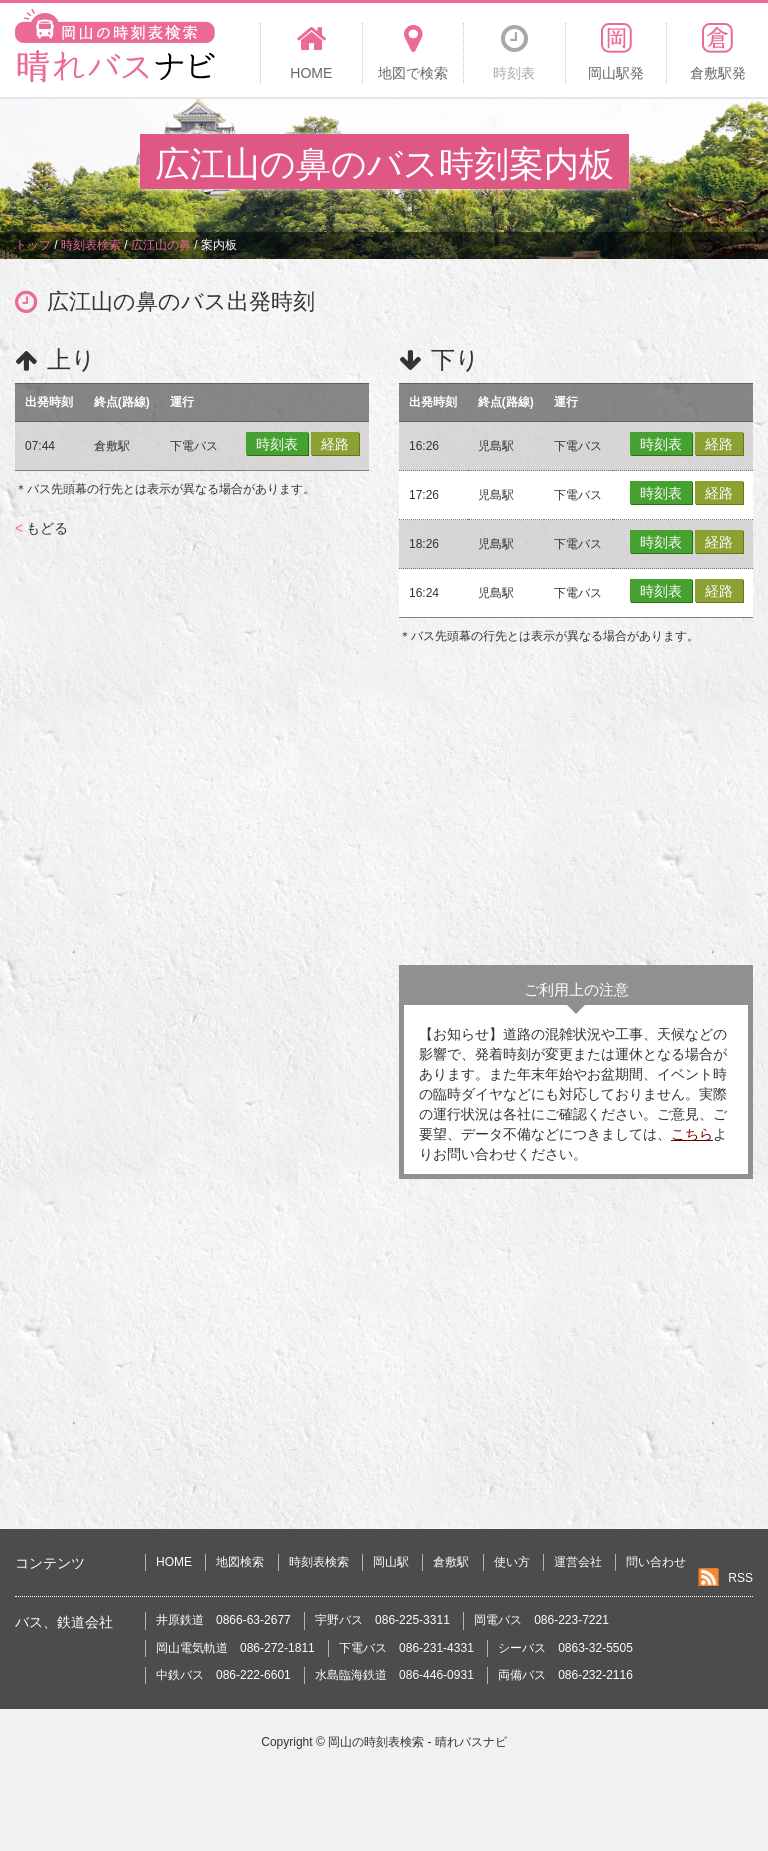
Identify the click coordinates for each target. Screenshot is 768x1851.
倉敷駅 (451, 1562)
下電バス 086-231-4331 (406, 1648)
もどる (41, 528)
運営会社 (578, 1562)
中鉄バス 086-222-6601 (223, 1675)
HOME (174, 1562)
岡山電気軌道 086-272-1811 (235, 1648)
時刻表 (277, 444)
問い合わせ (656, 1562)
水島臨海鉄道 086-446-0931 (394, 1675)
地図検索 (240, 1562)
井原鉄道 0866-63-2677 (223, 1620)
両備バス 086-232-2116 (565, 1675)
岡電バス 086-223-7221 (541, 1620)
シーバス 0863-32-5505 (565, 1648)
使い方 (512, 1562)
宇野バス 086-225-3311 (382, 1620)
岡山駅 (391, 1562)
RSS (740, 1578)
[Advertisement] (576, 805)
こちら (692, 1134)
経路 (335, 444)
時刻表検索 (319, 1562)
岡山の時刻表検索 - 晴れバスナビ (417, 1742)
